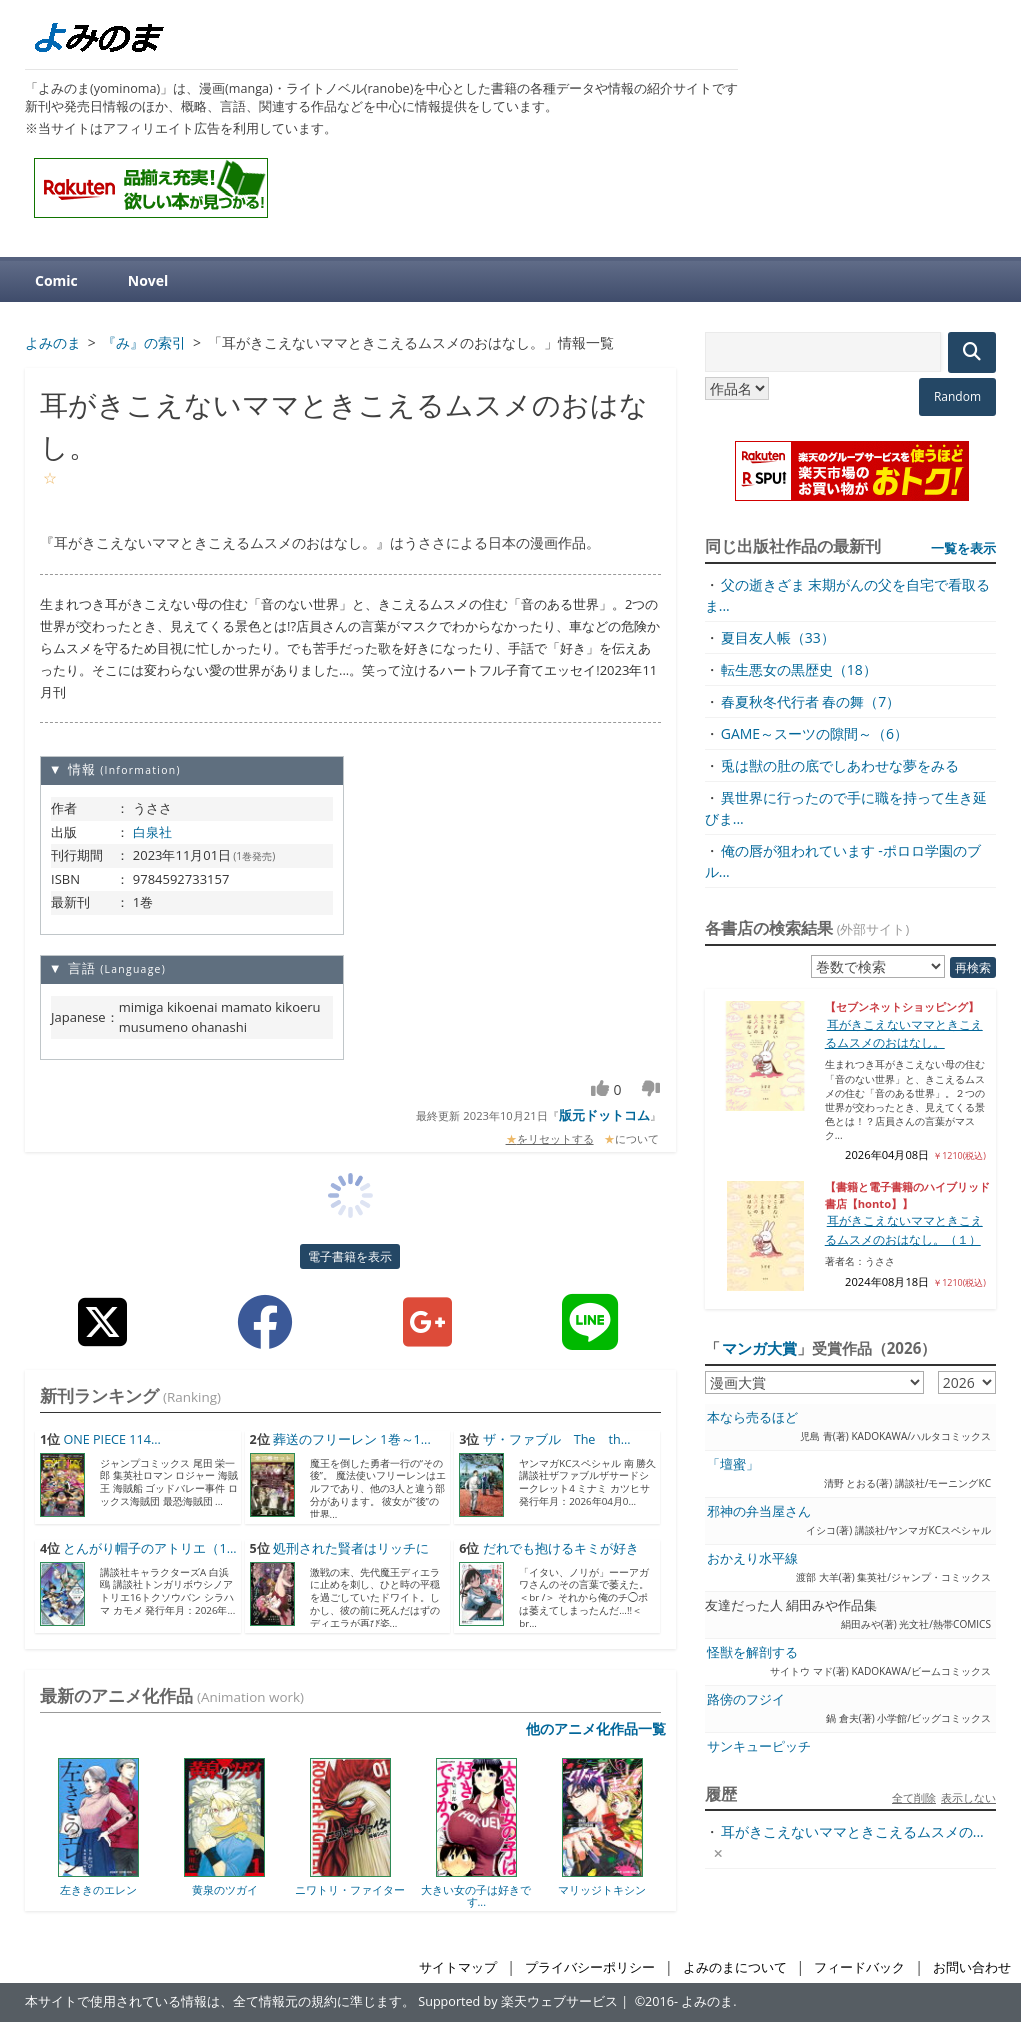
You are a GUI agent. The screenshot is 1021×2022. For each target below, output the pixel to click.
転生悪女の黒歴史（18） (799, 669)
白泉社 (152, 832)
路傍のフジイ (746, 1699)
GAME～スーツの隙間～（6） (814, 733)
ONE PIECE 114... (111, 1439)
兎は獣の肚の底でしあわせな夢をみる (840, 765)
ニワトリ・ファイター (350, 1889)
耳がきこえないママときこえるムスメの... (852, 1831)
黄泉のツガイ (225, 1889)
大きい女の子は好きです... (476, 1895)
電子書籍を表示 (350, 1256)
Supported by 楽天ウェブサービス (518, 2001)
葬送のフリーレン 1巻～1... (352, 1439)
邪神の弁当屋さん (759, 1511)
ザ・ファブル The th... (557, 1439)
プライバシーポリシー (590, 1967)
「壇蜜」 (733, 1464)
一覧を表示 (963, 548)
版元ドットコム (604, 1115)
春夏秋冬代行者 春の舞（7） (811, 701)
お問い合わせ (972, 1967)
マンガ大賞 (759, 1348)
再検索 (973, 967)
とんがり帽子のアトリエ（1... (149, 1548)
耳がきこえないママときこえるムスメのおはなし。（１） (904, 1229)
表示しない (968, 1797)
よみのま (707, 2001)
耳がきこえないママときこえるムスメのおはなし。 (904, 1033)
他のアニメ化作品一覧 (596, 1728)
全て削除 (914, 1797)
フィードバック (859, 1967)
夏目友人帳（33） (778, 637)
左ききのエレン (98, 1889)
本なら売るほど (752, 1417)
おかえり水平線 (752, 1558)
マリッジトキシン (602, 1889)
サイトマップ (458, 1967)
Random (957, 396)
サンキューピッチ (759, 1746)
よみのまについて (735, 1967)
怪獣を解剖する (752, 1652)
